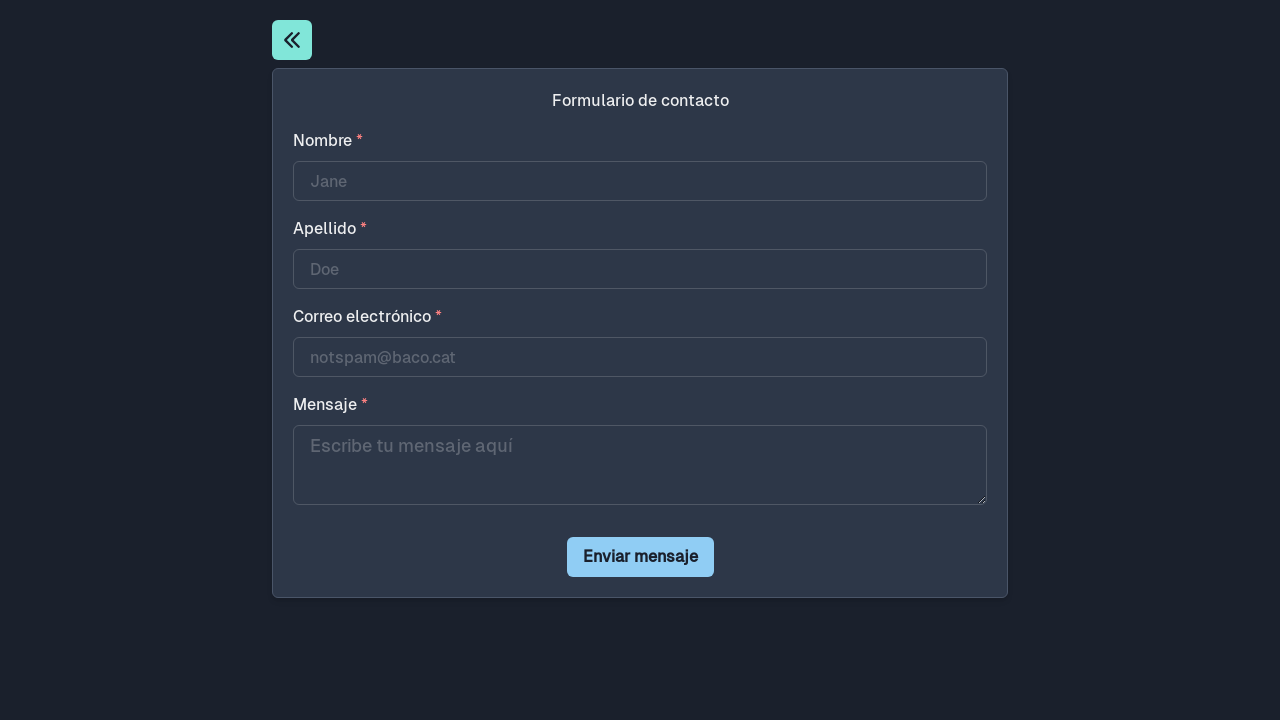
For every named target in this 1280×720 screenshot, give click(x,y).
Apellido (330, 228)
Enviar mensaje (640, 556)
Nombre (328, 140)
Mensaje (330, 404)
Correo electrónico (367, 316)
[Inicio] (292, 40)
